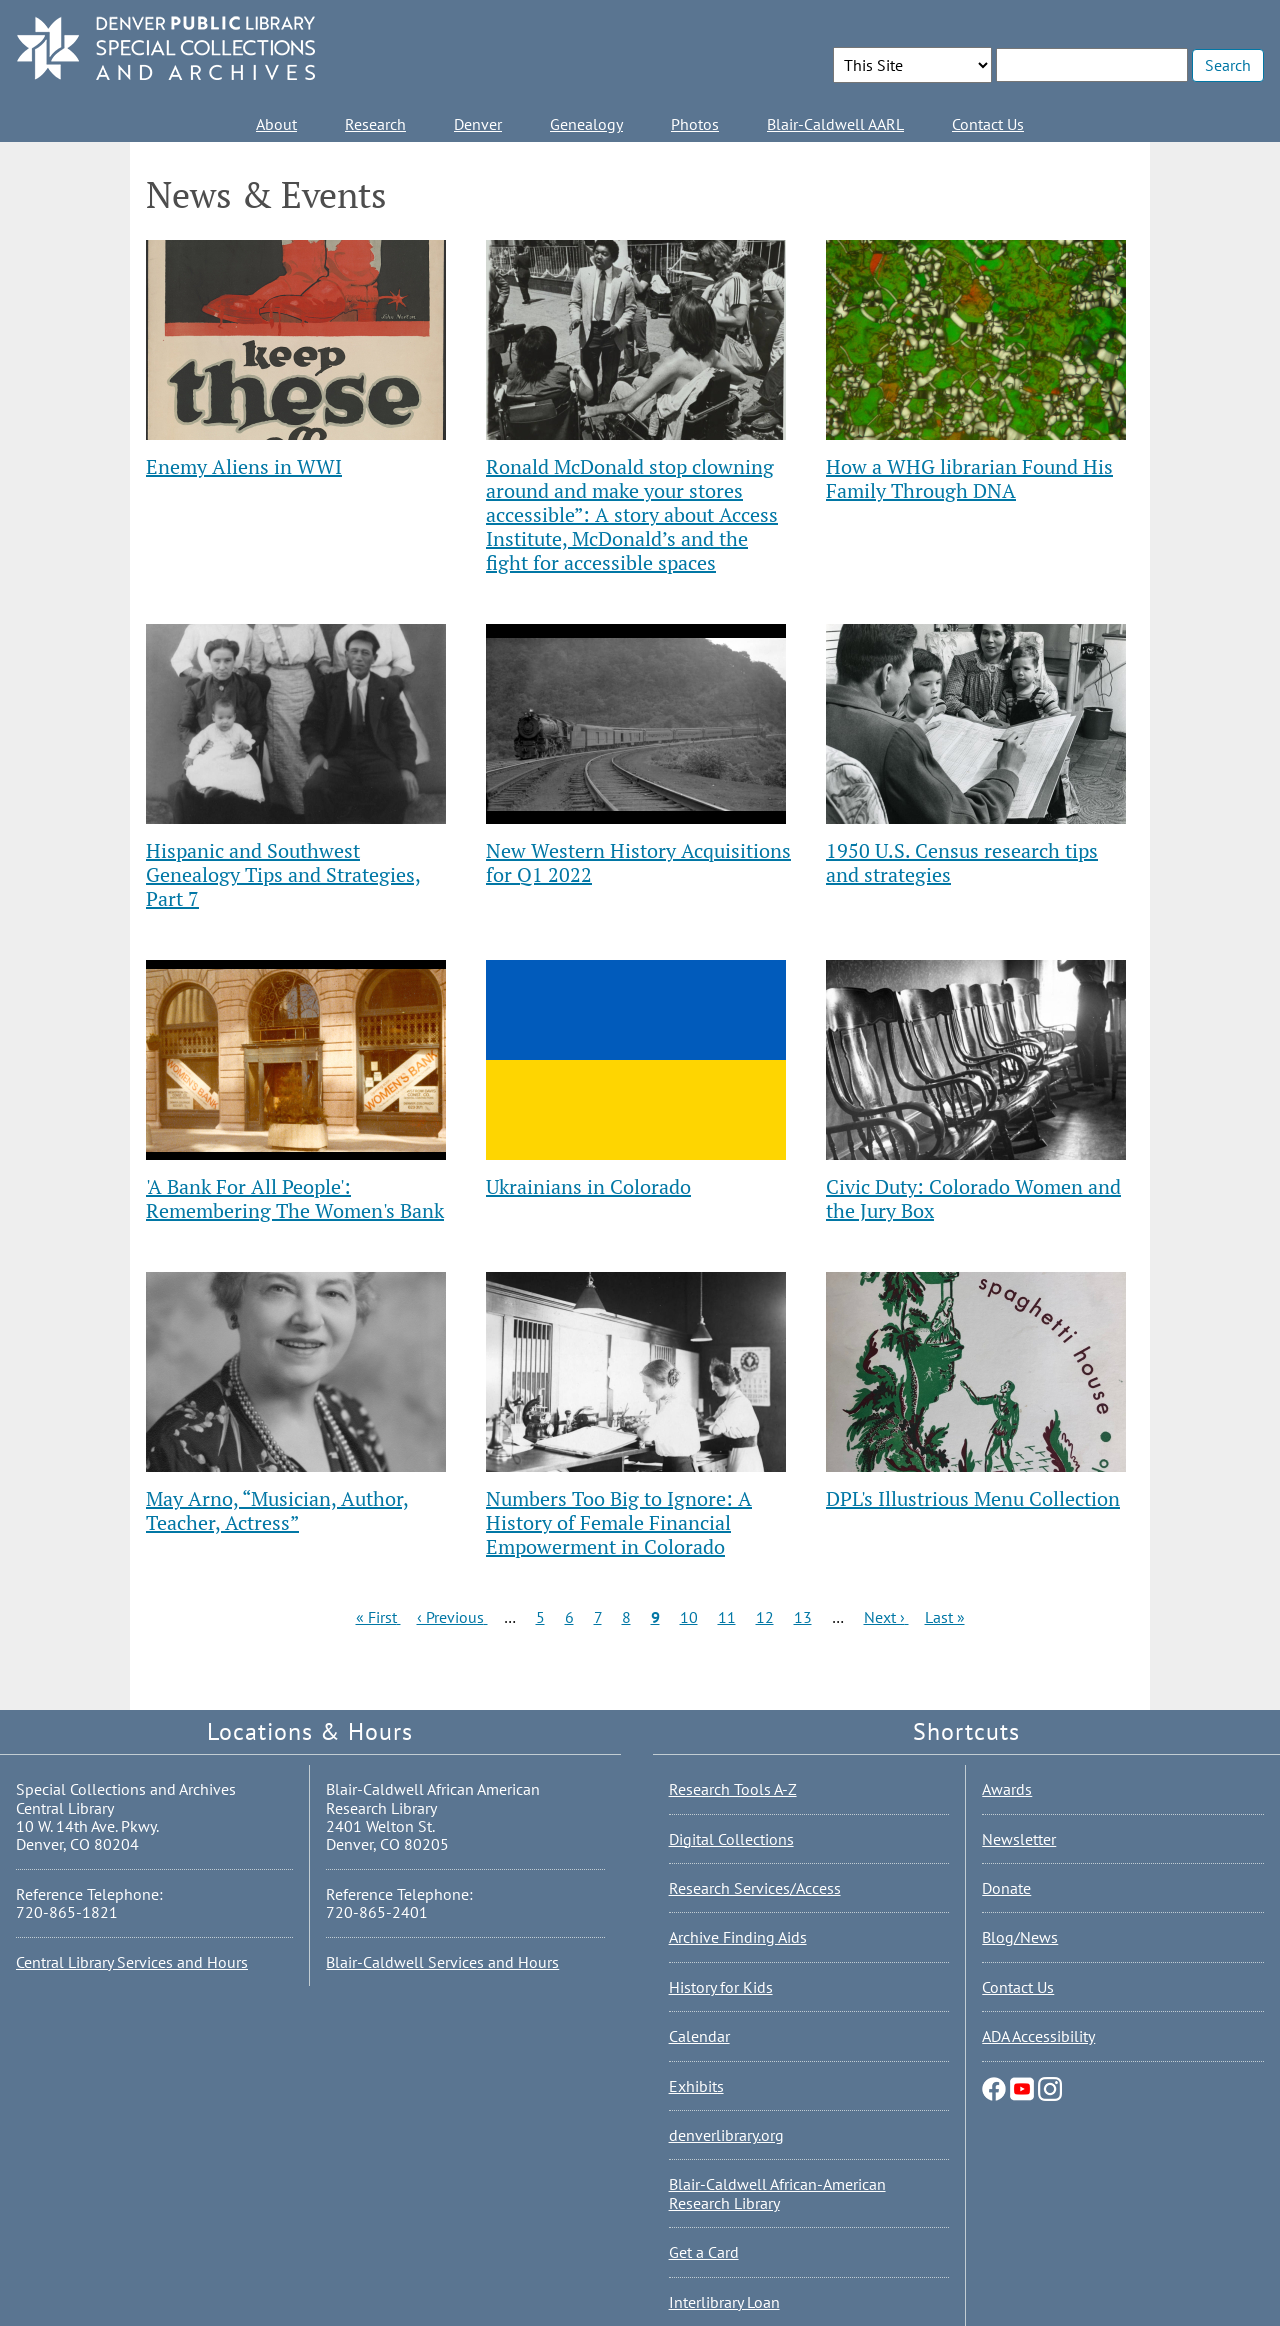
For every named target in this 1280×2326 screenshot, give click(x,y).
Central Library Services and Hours (132, 1962)
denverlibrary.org (726, 2135)
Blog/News (1020, 1937)
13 (803, 1617)
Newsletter (1019, 1839)
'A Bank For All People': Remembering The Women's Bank (295, 1198)
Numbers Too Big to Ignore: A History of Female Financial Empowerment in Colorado (619, 1522)
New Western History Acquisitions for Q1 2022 (638, 862)
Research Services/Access (755, 1888)
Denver (478, 124)
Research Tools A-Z (733, 1789)
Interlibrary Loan (724, 2302)
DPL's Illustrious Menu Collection (973, 1498)
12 (765, 1617)
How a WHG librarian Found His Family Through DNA (969, 478)
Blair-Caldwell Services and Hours (442, 1962)
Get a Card (704, 2252)
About (276, 124)
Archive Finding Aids (738, 1937)
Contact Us (988, 124)
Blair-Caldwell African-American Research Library (777, 2193)
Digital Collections (731, 1839)
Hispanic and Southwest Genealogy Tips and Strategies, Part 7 (283, 874)
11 (727, 1617)
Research (375, 124)
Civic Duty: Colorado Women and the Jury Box (973, 1198)
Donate (1006, 1888)
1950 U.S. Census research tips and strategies (962, 862)
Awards (1007, 1789)
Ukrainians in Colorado (588, 1186)
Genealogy (586, 124)
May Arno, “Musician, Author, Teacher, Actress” (277, 1510)
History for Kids (721, 1987)
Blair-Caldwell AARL (835, 124)
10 (689, 1617)
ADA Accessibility (1038, 2036)
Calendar (699, 2036)
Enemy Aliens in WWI (244, 466)
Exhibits (696, 2086)
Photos (695, 124)
